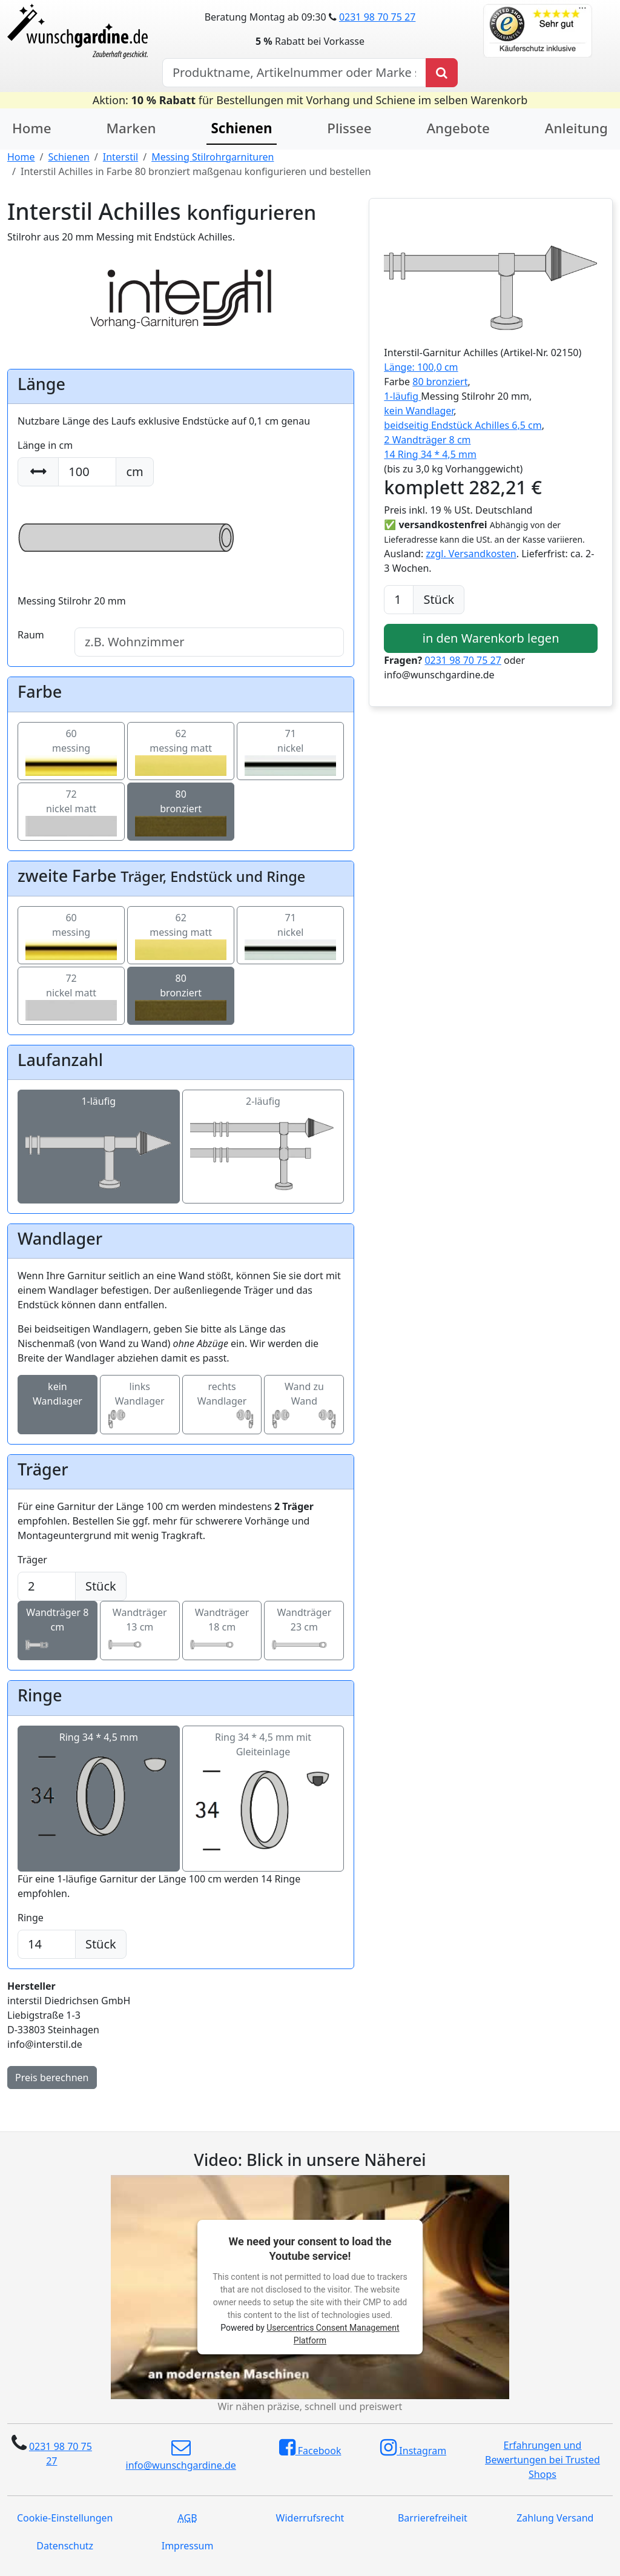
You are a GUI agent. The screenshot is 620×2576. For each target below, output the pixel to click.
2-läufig (263, 1146)
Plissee (349, 128)
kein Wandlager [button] (418, 410)
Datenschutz (64, 2545)
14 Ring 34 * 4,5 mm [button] (430, 454)
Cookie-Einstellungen (65, 2518)
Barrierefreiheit (432, 2518)
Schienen (68, 157)
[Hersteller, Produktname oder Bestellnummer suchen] (294, 72)
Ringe (31, 1917)
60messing (71, 751)
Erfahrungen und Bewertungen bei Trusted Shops (542, 2460)
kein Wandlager (57, 1405)
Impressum (188, 2545)
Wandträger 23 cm (304, 1631)
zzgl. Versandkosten (471, 553)
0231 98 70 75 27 (377, 17)
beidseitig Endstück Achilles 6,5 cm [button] (462, 425)
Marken (131, 128)
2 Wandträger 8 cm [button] (427, 439)
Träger (32, 1559)
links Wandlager (140, 1405)
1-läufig (98, 1146)
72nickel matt (71, 811)
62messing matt (180, 751)
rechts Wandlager (222, 1405)
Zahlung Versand (554, 2518)
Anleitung (576, 128)
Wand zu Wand (304, 1405)
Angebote (457, 128)
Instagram (413, 2447)
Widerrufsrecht (310, 2518)
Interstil (120, 157)
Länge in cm (45, 445)
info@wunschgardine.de (181, 2455)
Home (31, 128)
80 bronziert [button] (439, 381)
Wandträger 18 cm (222, 1631)
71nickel (290, 751)
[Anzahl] (399, 599)
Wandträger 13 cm (140, 1631)
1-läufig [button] (402, 396)
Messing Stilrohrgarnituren (212, 157)
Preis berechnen (52, 2077)
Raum (31, 634)
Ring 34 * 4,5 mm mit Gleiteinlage (263, 1799)
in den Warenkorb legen (491, 638)
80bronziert (180, 811)
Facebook (310, 2447)
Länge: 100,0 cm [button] (421, 367)
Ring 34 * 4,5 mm (98, 1791)
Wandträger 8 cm (57, 1631)
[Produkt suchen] (442, 72)
